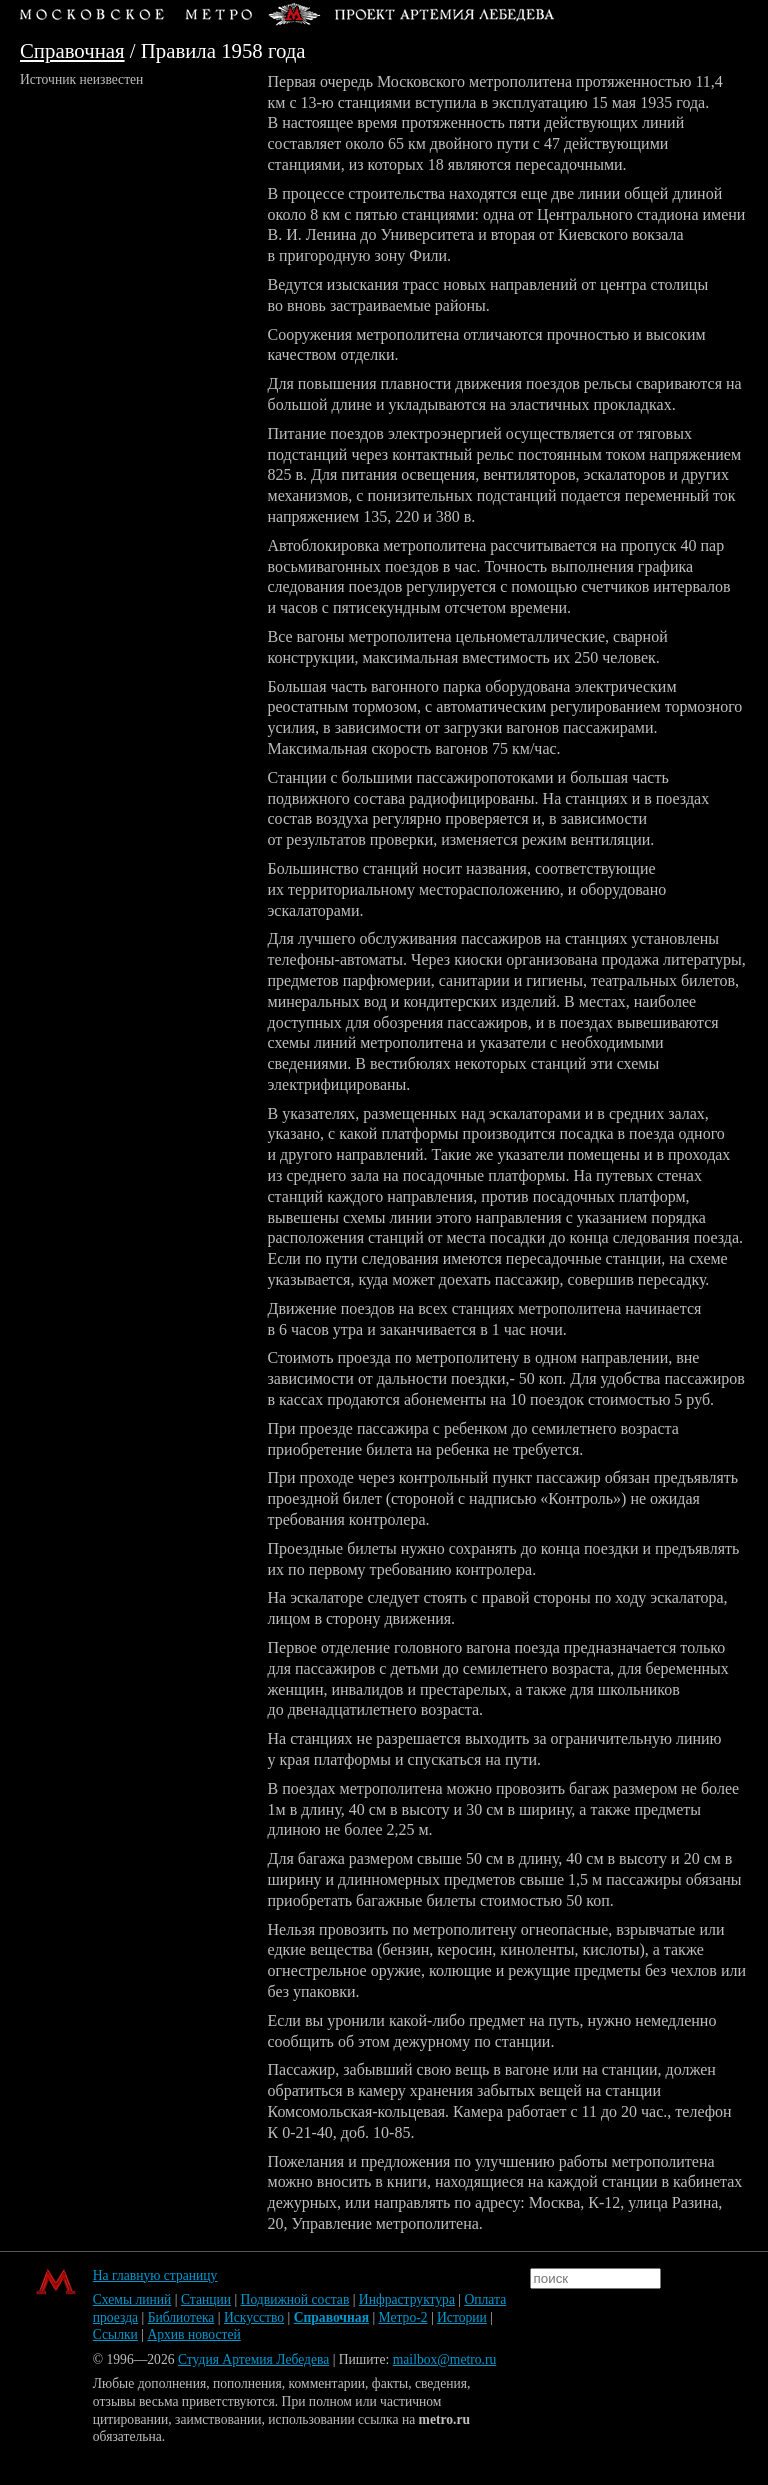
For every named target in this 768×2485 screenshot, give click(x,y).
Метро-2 (403, 2317)
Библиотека (181, 2317)
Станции (206, 2299)
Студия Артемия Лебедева (253, 2359)
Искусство (254, 2317)
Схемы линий (132, 2299)
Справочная (72, 50)
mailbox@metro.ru (445, 2359)
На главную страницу (155, 2275)
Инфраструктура (407, 2299)
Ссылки (115, 2334)
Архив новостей (193, 2334)
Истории (462, 2317)
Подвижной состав (295, 2299)
